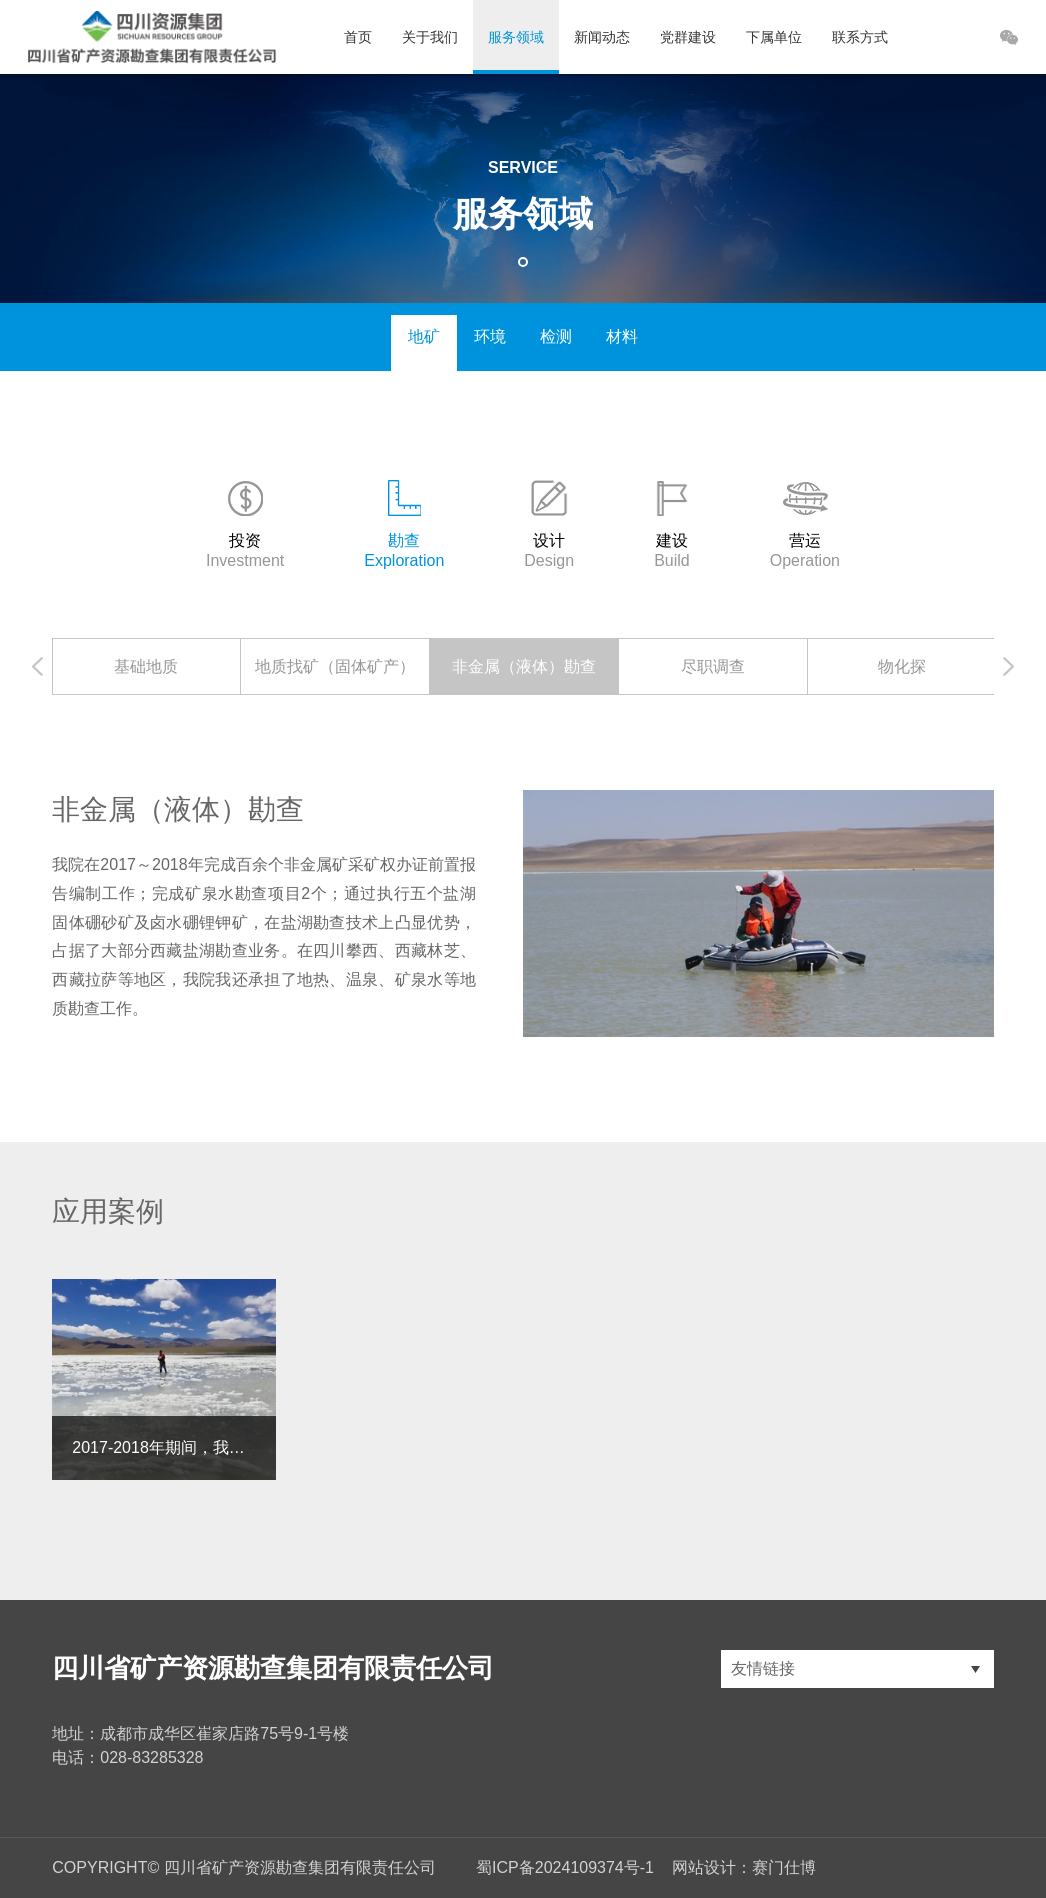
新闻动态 (602, 37)
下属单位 (774, 37)
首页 (358, 37)
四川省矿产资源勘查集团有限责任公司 (273, 1668)
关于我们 (430, 37)
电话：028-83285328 (127, 1757)
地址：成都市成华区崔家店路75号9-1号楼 (200, 1733)
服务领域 (516, 37)
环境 (490, 336)
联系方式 (860, 37)
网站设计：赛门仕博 (744, 1867)
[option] (146, 666)
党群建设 (688, 37)
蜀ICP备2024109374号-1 (565, 1867)
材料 (622, 336)
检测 (556, 336)
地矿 (424, 336)
